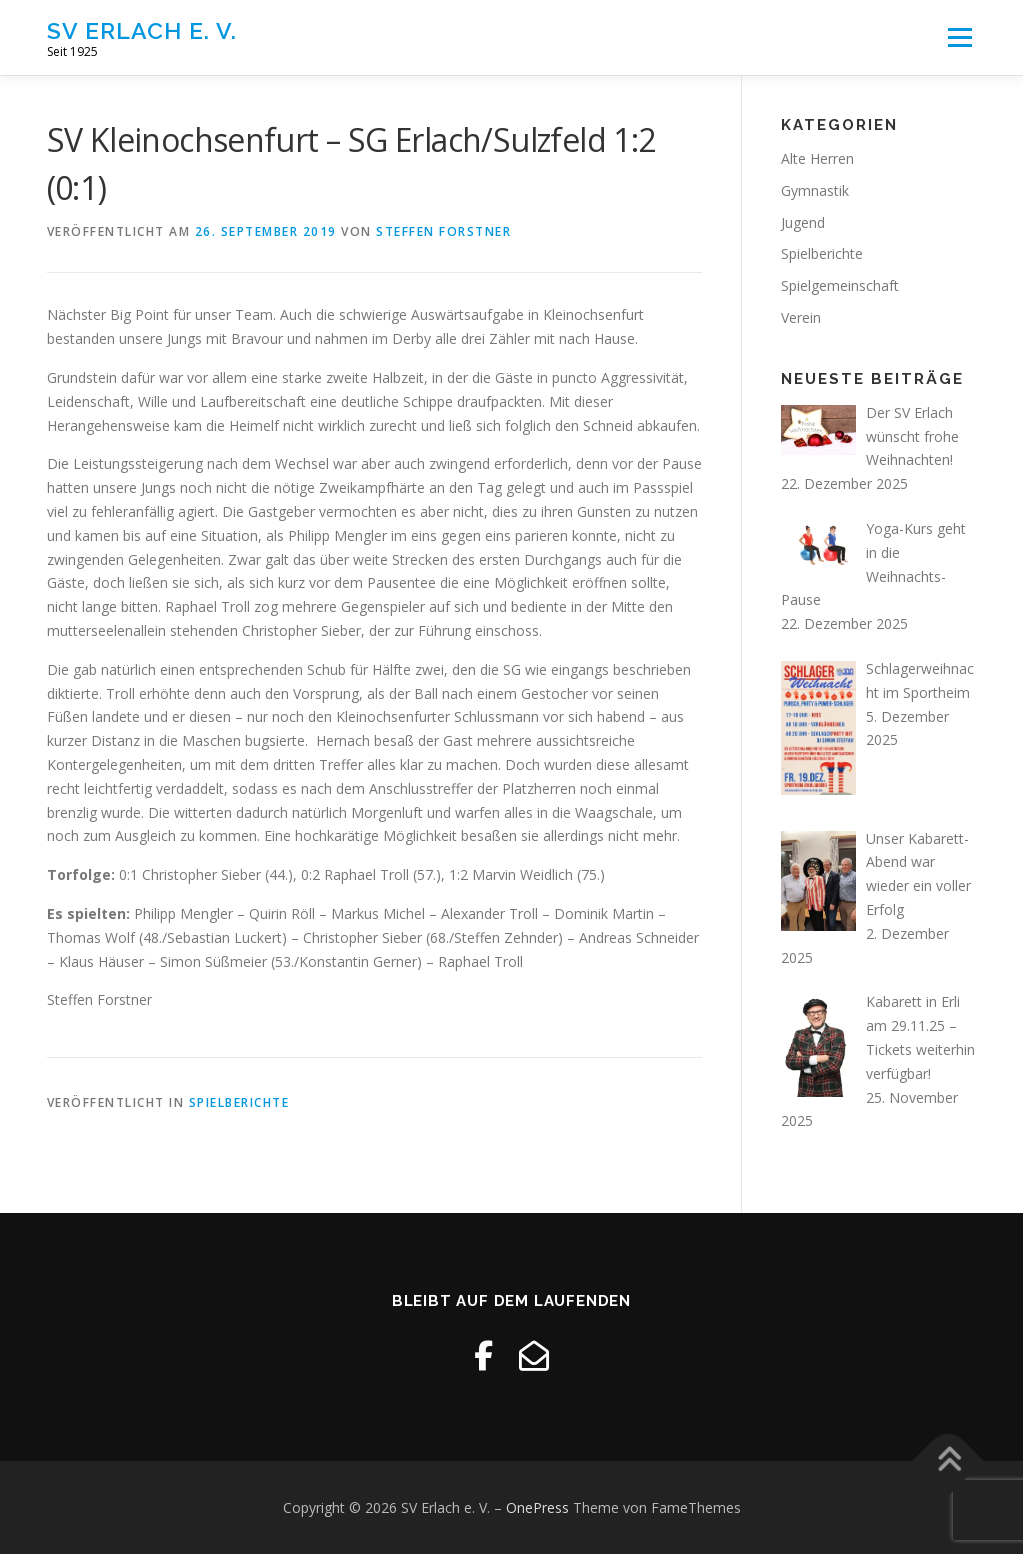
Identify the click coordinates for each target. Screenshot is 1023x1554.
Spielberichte (239, 1102)
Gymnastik (815, 190)
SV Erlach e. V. (142, 30)
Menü (959, 37)
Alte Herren (817, 158)
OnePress (537, 1507)
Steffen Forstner (443, 231)
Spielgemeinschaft (840, 285)
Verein (801, 317)
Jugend (803, 222)
